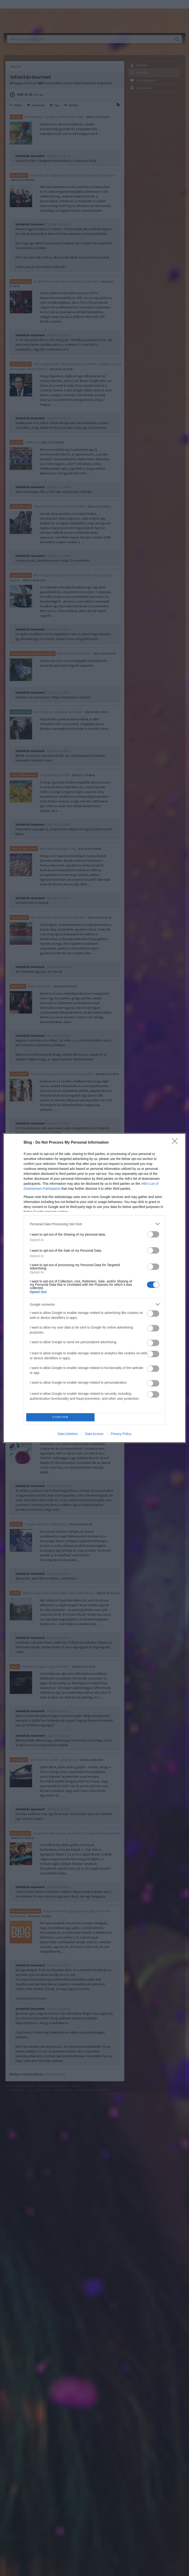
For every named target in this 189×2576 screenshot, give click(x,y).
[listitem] (94, 1223)
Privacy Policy (121, 1434)
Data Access (94, 1434)
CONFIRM (60, 1417)
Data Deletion (68, 1434)
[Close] (176, 1142)
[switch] (153, 1234)
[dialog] (94, 1288)
